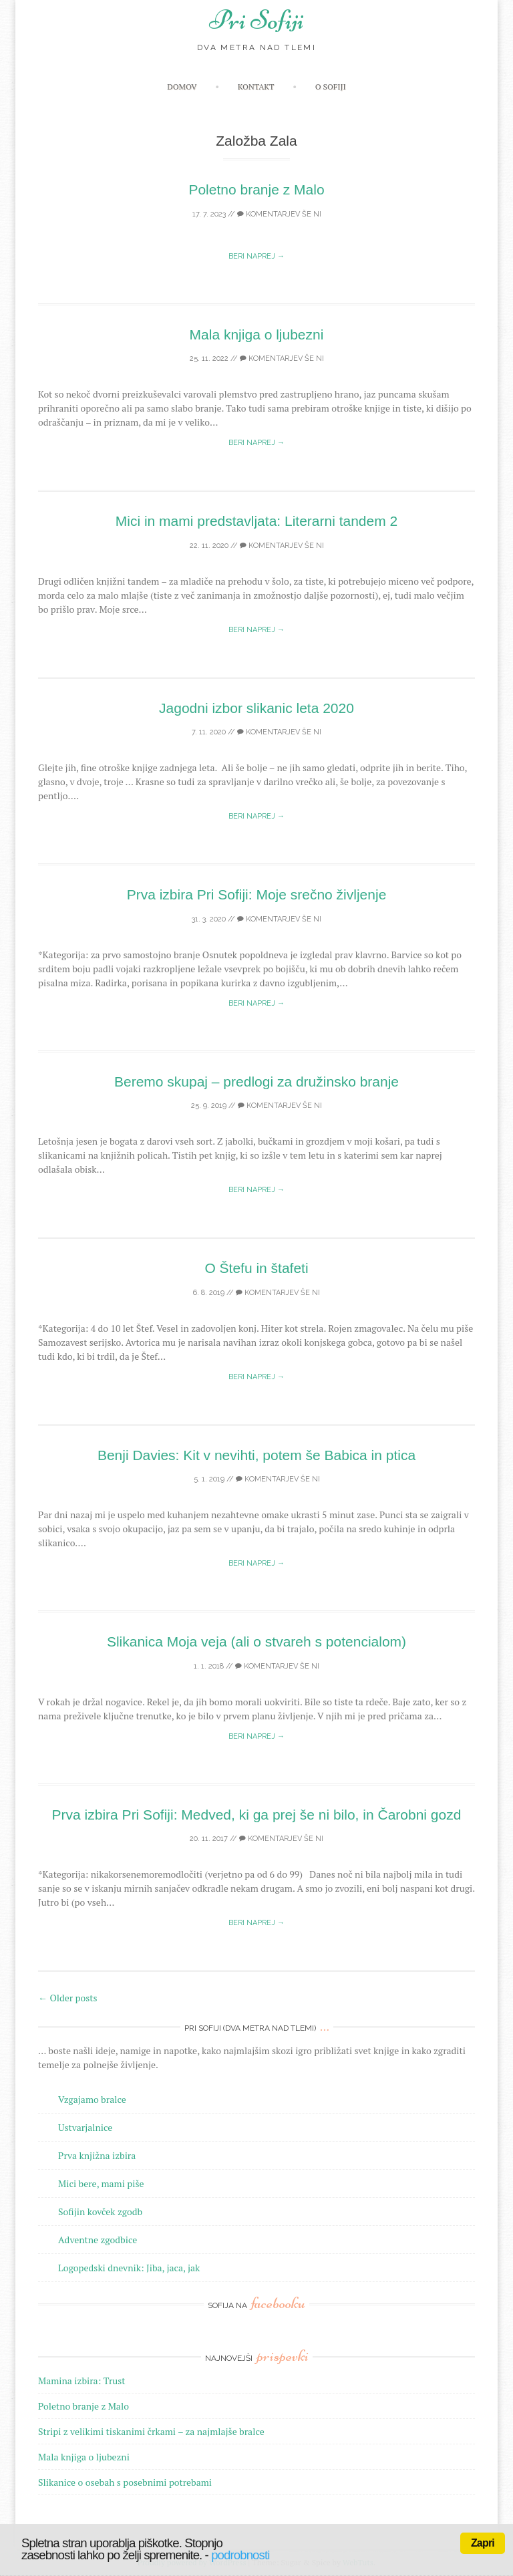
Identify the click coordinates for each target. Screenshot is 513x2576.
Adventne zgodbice (97, 2239)
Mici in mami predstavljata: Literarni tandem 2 (257, 521)
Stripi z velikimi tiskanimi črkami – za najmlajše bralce (151, 2431)
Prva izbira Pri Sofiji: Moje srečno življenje (257, 894)
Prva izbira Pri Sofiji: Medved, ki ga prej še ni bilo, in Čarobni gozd (257, 1814)
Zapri (482, 2543)
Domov (181, 87)
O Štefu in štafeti (256, 1268)
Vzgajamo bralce (92, 2099)
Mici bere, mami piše (101, 2183)
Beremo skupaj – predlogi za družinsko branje (256, 1081)
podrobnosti (240, 2555)
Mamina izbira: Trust (82, 2380)
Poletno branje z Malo (256, 189)
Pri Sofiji (256, 20)
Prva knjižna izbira (97, 2155)
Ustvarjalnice (85, 2127)
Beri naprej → (256, 256)
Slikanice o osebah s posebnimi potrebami (125, 2482)
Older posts (68, 1997)
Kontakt (256, 87)
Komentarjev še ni (279, 214)
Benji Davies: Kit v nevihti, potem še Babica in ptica (256, 1455)
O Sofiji (330, 87)
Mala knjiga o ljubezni (257, 334)
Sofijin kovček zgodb (100, 2211)
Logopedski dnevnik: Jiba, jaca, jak (129, 2267)
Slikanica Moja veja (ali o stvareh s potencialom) (256, 1641)
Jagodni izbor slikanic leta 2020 (256, 708)
